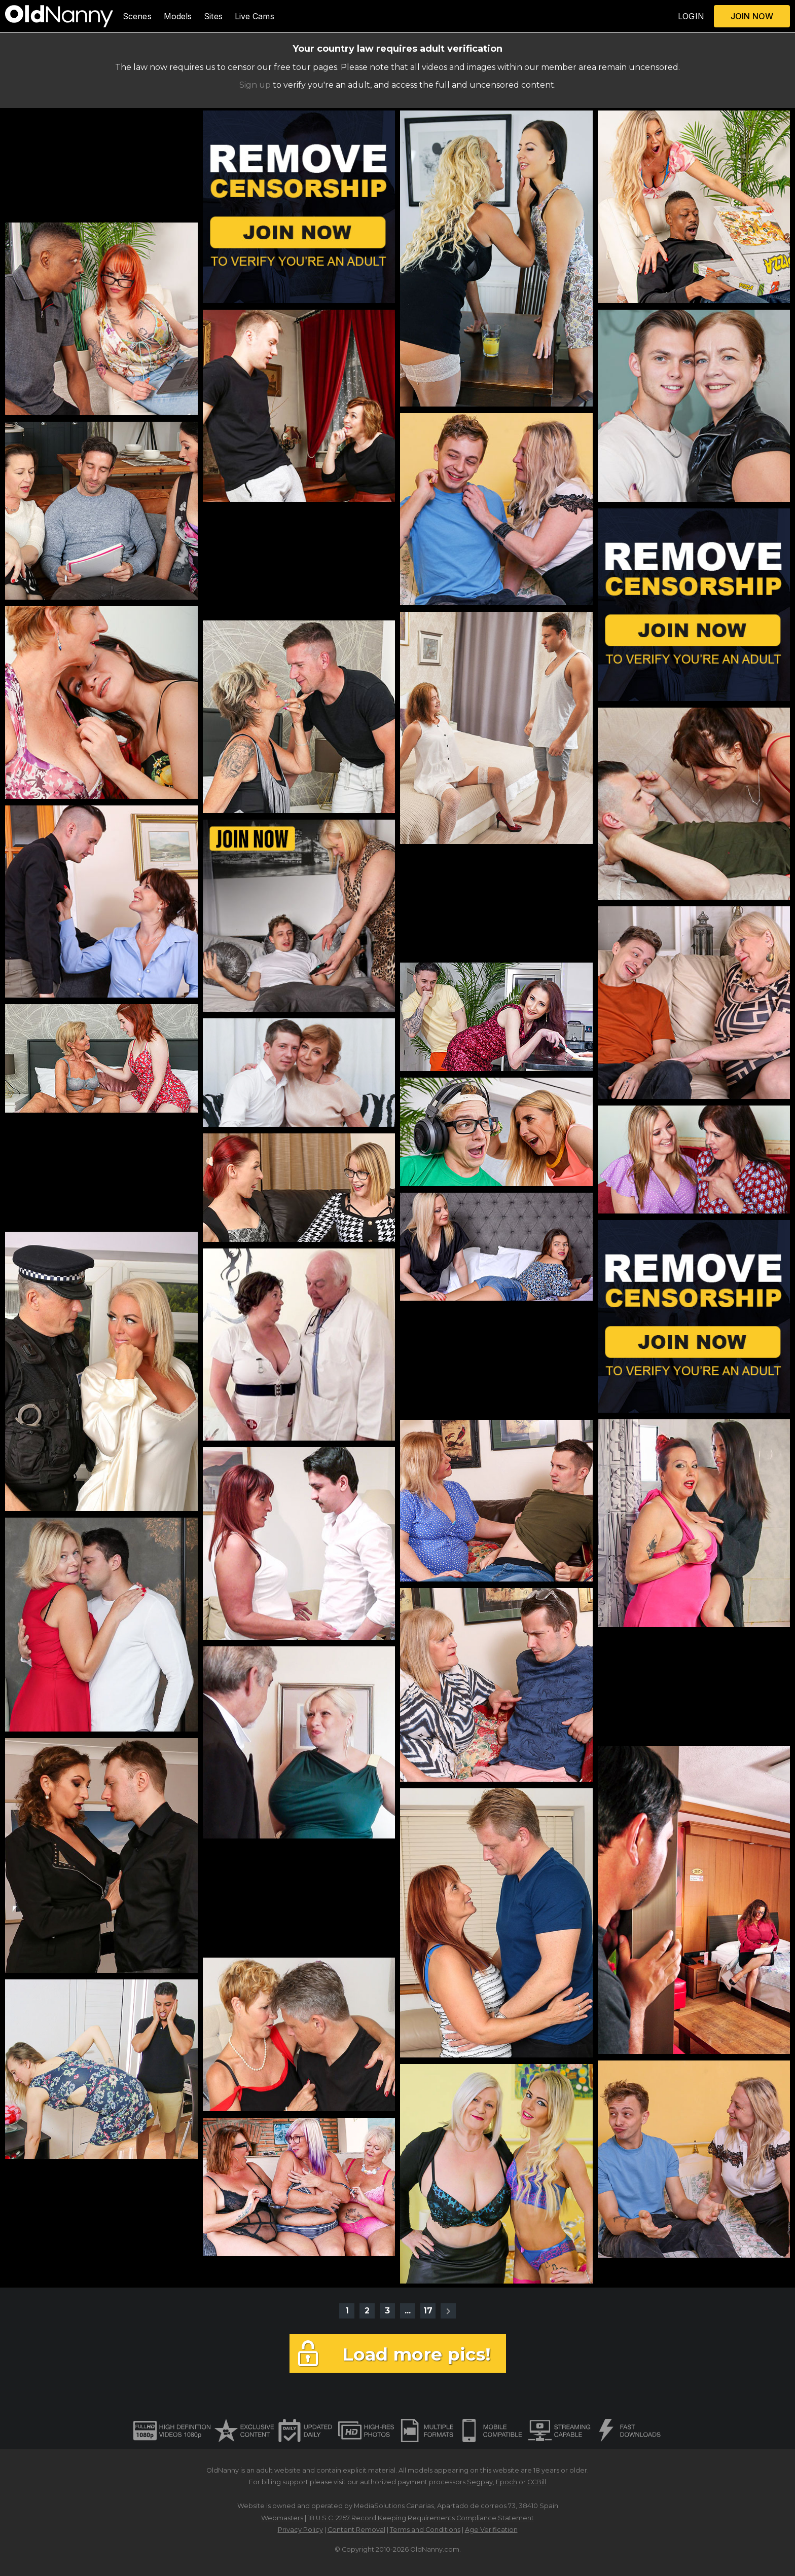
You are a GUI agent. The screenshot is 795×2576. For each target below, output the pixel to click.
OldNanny (222, 2470)
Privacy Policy (300, 2529)
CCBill (536, 2482)
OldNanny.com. (435, 2549)
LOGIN (691, 16)
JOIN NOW (752, 16)
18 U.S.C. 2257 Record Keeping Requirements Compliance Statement (421, 2518)
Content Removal (356, 2529)
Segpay (480, 2482)
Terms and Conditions (425, 2529)
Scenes (137, 16)
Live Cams (254, 16)
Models (178, 16)
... (408, 2310)
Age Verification (491, 2529)
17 (427, 2310)
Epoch (506, 2482)
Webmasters (282, 2518)
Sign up (255, 85)
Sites (213, 16)
